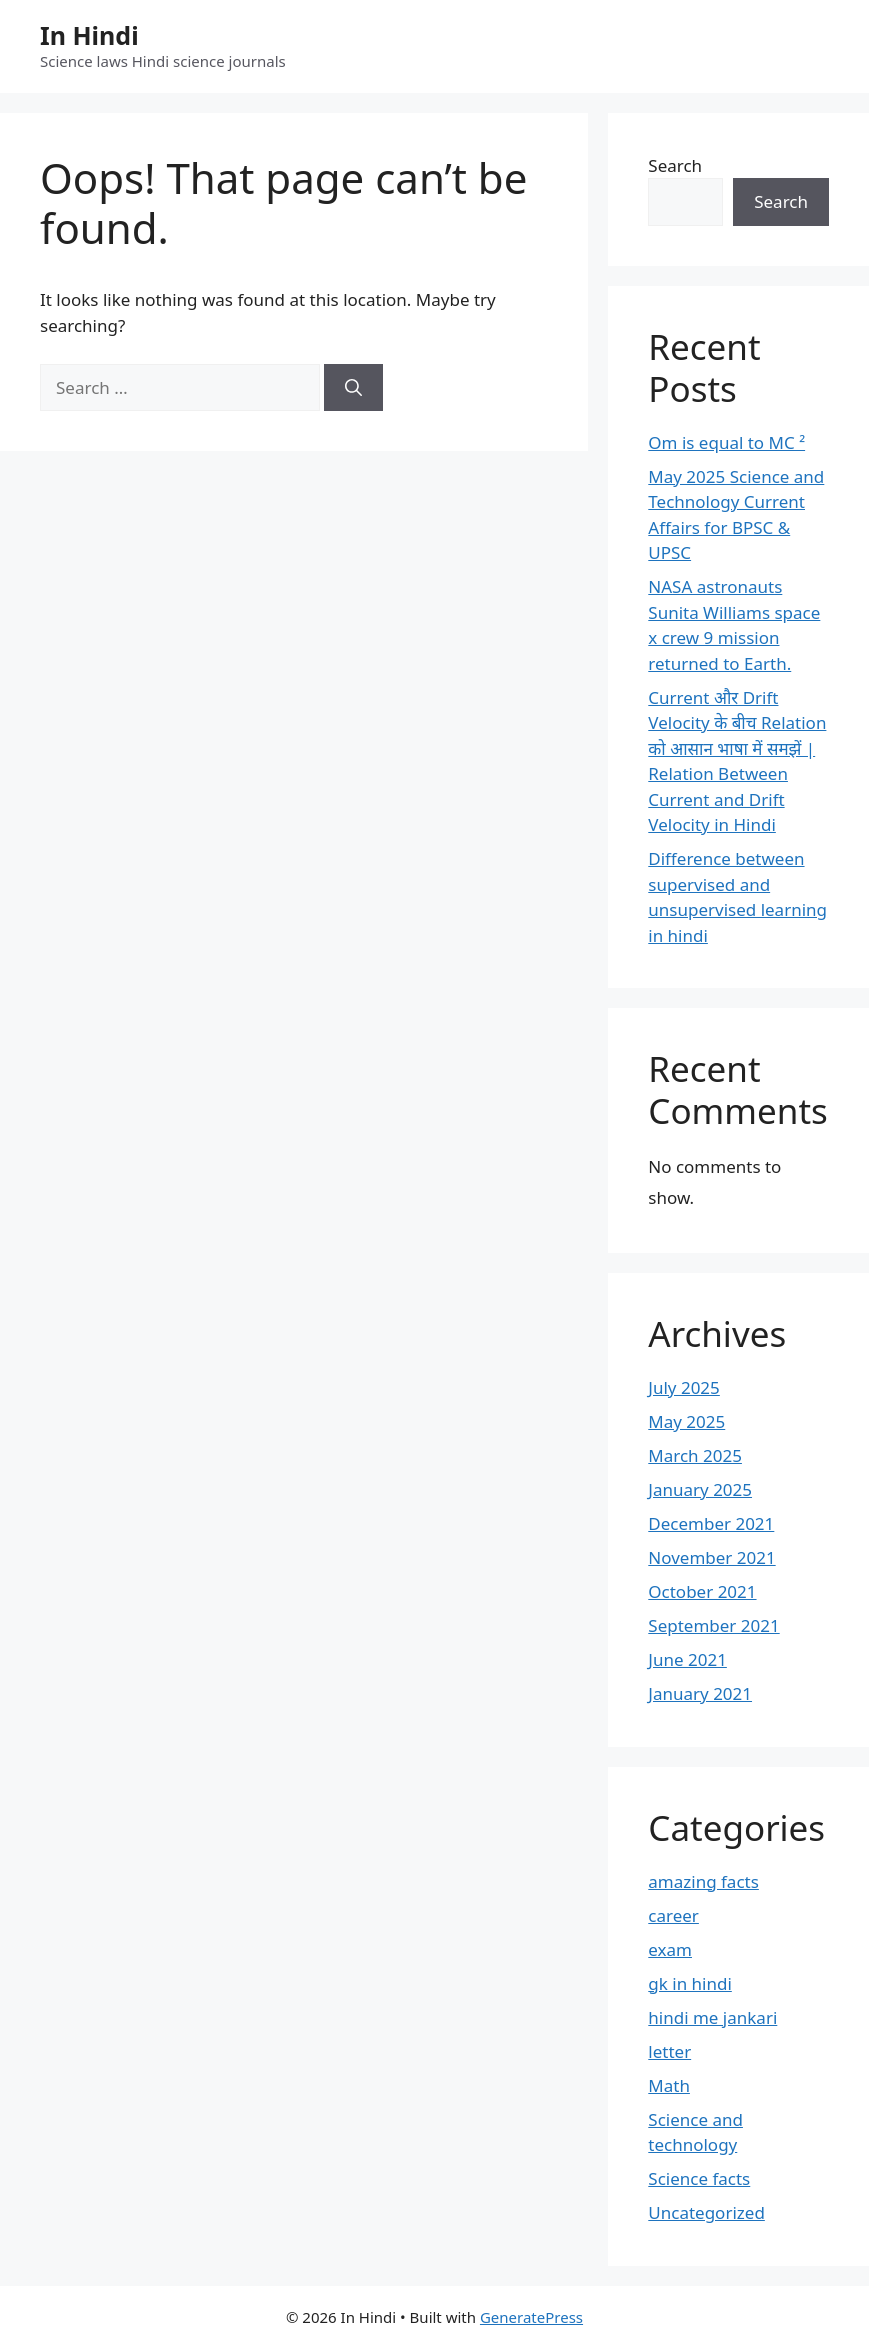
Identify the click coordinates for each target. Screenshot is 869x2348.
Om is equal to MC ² (726, 442)
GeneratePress (531, 2317)
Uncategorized (706, 2212)
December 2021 (711, 1523)
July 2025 (684, 1387)
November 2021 (711, 1557)
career (673, 1915)
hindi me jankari (712, 2017)
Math (669, 2085)
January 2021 (700, 1693)
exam (670, 1949)
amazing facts (703, 1881)
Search (675, 165)
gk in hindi (690, 1983)
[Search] (353, 388)
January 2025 (700, 1489)
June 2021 (687, 1659)
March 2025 (695, 1455)
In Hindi (89, 35)
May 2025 (686, 1421)
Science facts (699, 2178)
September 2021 (713, 1625)
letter (669, 2051)
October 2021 (702, 1591)
